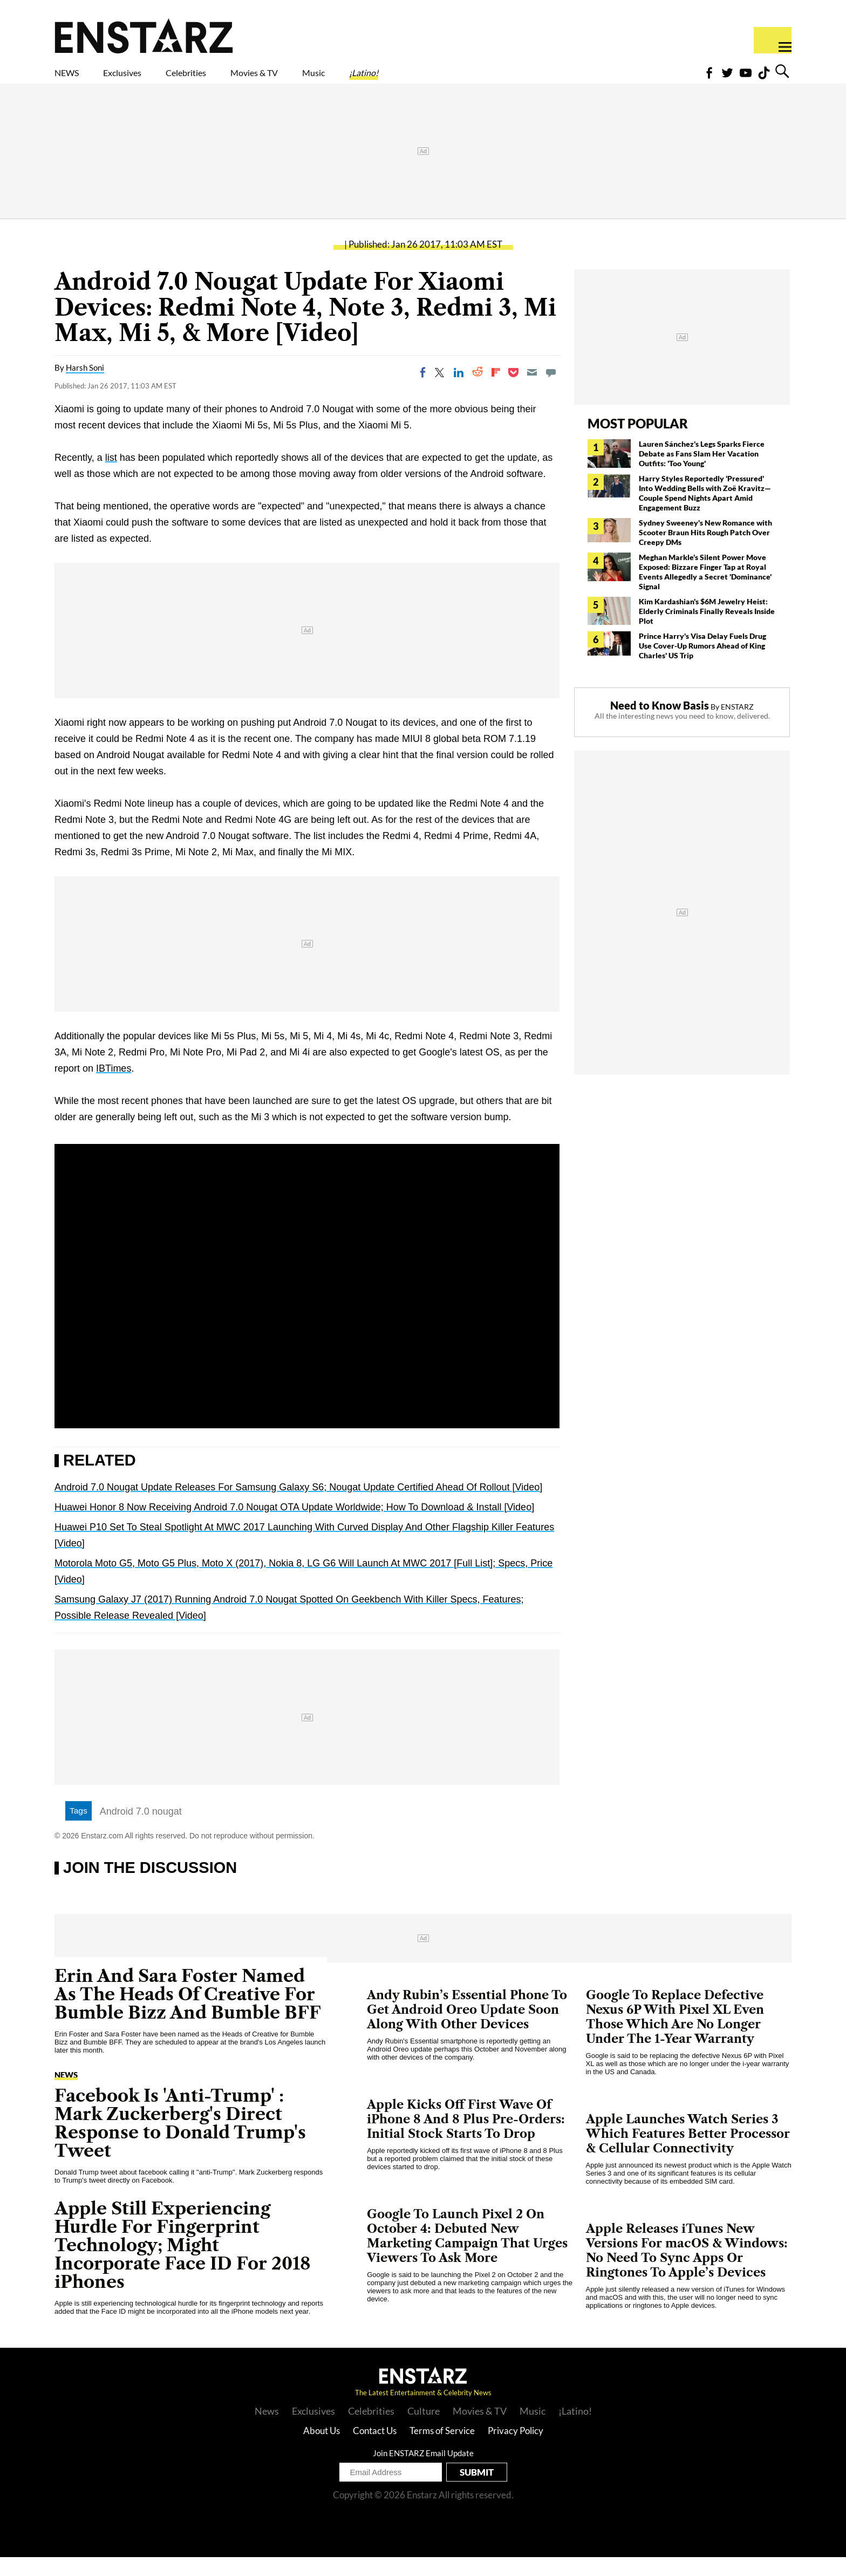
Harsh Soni (85, 386)
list (111, 476)
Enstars (143, 35)
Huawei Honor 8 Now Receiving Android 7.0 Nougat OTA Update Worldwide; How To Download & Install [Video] (294, 1526)
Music (411, 79)
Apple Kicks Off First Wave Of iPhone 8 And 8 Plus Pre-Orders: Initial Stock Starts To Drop (466, 2138)
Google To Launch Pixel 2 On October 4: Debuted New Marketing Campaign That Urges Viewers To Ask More (467, 2255)
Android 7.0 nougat (141, 1830)
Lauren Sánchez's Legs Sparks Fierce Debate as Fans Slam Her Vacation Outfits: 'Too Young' (702, 472)
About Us (321, 2449)
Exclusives (148, 79)
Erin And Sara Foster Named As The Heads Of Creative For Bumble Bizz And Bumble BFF (187, 2013)
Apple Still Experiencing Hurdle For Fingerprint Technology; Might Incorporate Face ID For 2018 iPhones (182, 2264)
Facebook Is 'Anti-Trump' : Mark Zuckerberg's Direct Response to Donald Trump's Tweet (180, 2142)
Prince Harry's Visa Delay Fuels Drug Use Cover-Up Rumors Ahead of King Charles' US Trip (702, 664)
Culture (423, 2430)
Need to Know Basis (659, 724)
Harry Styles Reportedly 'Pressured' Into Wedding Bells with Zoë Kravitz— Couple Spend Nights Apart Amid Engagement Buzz (705, 512)
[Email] (532, 391)
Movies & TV (331, 79)
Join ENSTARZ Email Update (423, 2472)
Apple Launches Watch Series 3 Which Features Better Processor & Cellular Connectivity (688, 2153)
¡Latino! (477, 79)
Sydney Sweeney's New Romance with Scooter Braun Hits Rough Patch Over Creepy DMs (705, 551)
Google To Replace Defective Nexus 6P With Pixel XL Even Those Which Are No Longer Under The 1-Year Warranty (675, 2036)
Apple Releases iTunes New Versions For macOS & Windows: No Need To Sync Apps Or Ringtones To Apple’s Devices (687, 2269)
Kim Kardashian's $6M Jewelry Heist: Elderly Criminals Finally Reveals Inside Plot (707, 630)
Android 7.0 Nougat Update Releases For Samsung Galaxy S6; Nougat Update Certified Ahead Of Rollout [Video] (298, 1506)
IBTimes (113, 1087)
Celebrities (236, 79)
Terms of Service (442, 2449)
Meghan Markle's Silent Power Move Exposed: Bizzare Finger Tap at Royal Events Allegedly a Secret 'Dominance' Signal (705, 590)
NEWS (73, 79)
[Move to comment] (551, 391)
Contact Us (375, 2449)
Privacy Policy (515, 2449)
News (66, 2093)
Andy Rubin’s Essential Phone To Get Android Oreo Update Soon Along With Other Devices (467, 2028)
